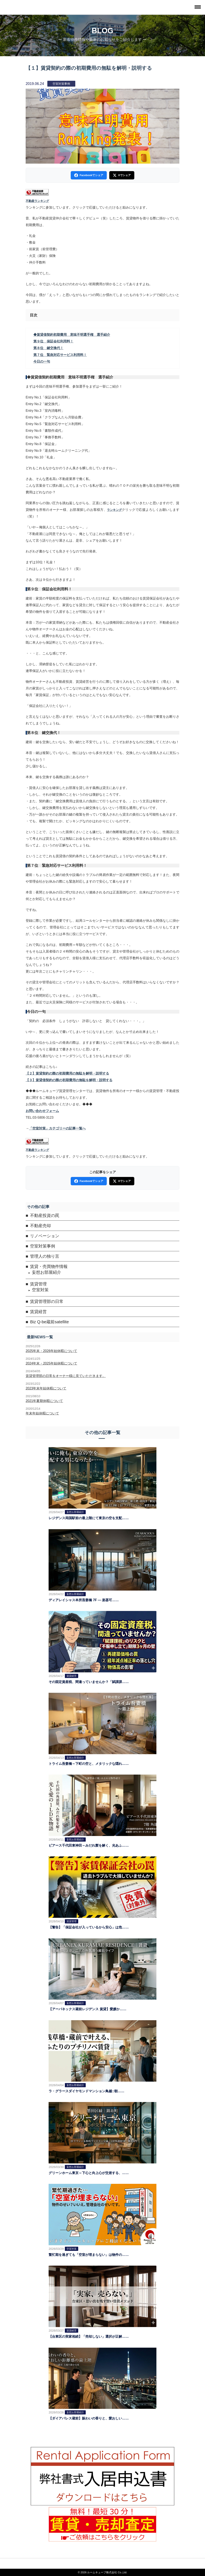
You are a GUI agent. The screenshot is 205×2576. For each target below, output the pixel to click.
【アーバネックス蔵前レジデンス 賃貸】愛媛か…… (87, 2009)
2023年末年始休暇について (46, 1388)
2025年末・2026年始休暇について (51, 1351)
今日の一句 (41, 361)
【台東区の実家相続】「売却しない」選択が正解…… (89, 2336)
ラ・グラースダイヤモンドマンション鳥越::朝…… (86, 2091)
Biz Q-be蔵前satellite (49, 1322)
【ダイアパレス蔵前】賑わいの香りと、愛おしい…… (89, 2418)
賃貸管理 (38, 1284)
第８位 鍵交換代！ (48, 348)
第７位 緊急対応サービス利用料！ (60, 355)
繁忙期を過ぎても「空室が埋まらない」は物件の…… (89, 2254)
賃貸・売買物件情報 (49, 1266)
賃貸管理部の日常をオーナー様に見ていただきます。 (66, 1376)
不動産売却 (40, 1225)
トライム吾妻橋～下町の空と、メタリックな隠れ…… (89, 1763)
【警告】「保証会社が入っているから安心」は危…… (89, 1927)
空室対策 (40, 1289)
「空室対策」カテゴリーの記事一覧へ (57, 1128)
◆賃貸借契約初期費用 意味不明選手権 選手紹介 (71, 334)
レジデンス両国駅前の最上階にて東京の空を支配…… (89, 1518)
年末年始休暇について (42, 1413)
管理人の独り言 (44, 1256)
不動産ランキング (37, 201)
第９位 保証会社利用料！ (53, 341)
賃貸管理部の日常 (46, 1301)
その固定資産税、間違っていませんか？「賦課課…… (89, 1682)
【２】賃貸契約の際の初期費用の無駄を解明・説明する (67, 1073)
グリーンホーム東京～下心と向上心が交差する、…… (89, 2173)
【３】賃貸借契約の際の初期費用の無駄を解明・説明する (69, 1080)
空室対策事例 (42, 1246)
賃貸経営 (38, 1311)
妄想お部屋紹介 (46, 1272)
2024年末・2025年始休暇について (51, 1363)
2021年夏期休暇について (44, 1401)
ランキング (114, 509)
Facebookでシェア (88, 175)
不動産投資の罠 (44, 1215)
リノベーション (44, 1236)
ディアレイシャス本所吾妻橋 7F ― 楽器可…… (84, 1600)
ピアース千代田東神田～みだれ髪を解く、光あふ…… (89, 1845)
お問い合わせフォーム (42, 1111)
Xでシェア (122, 175)
